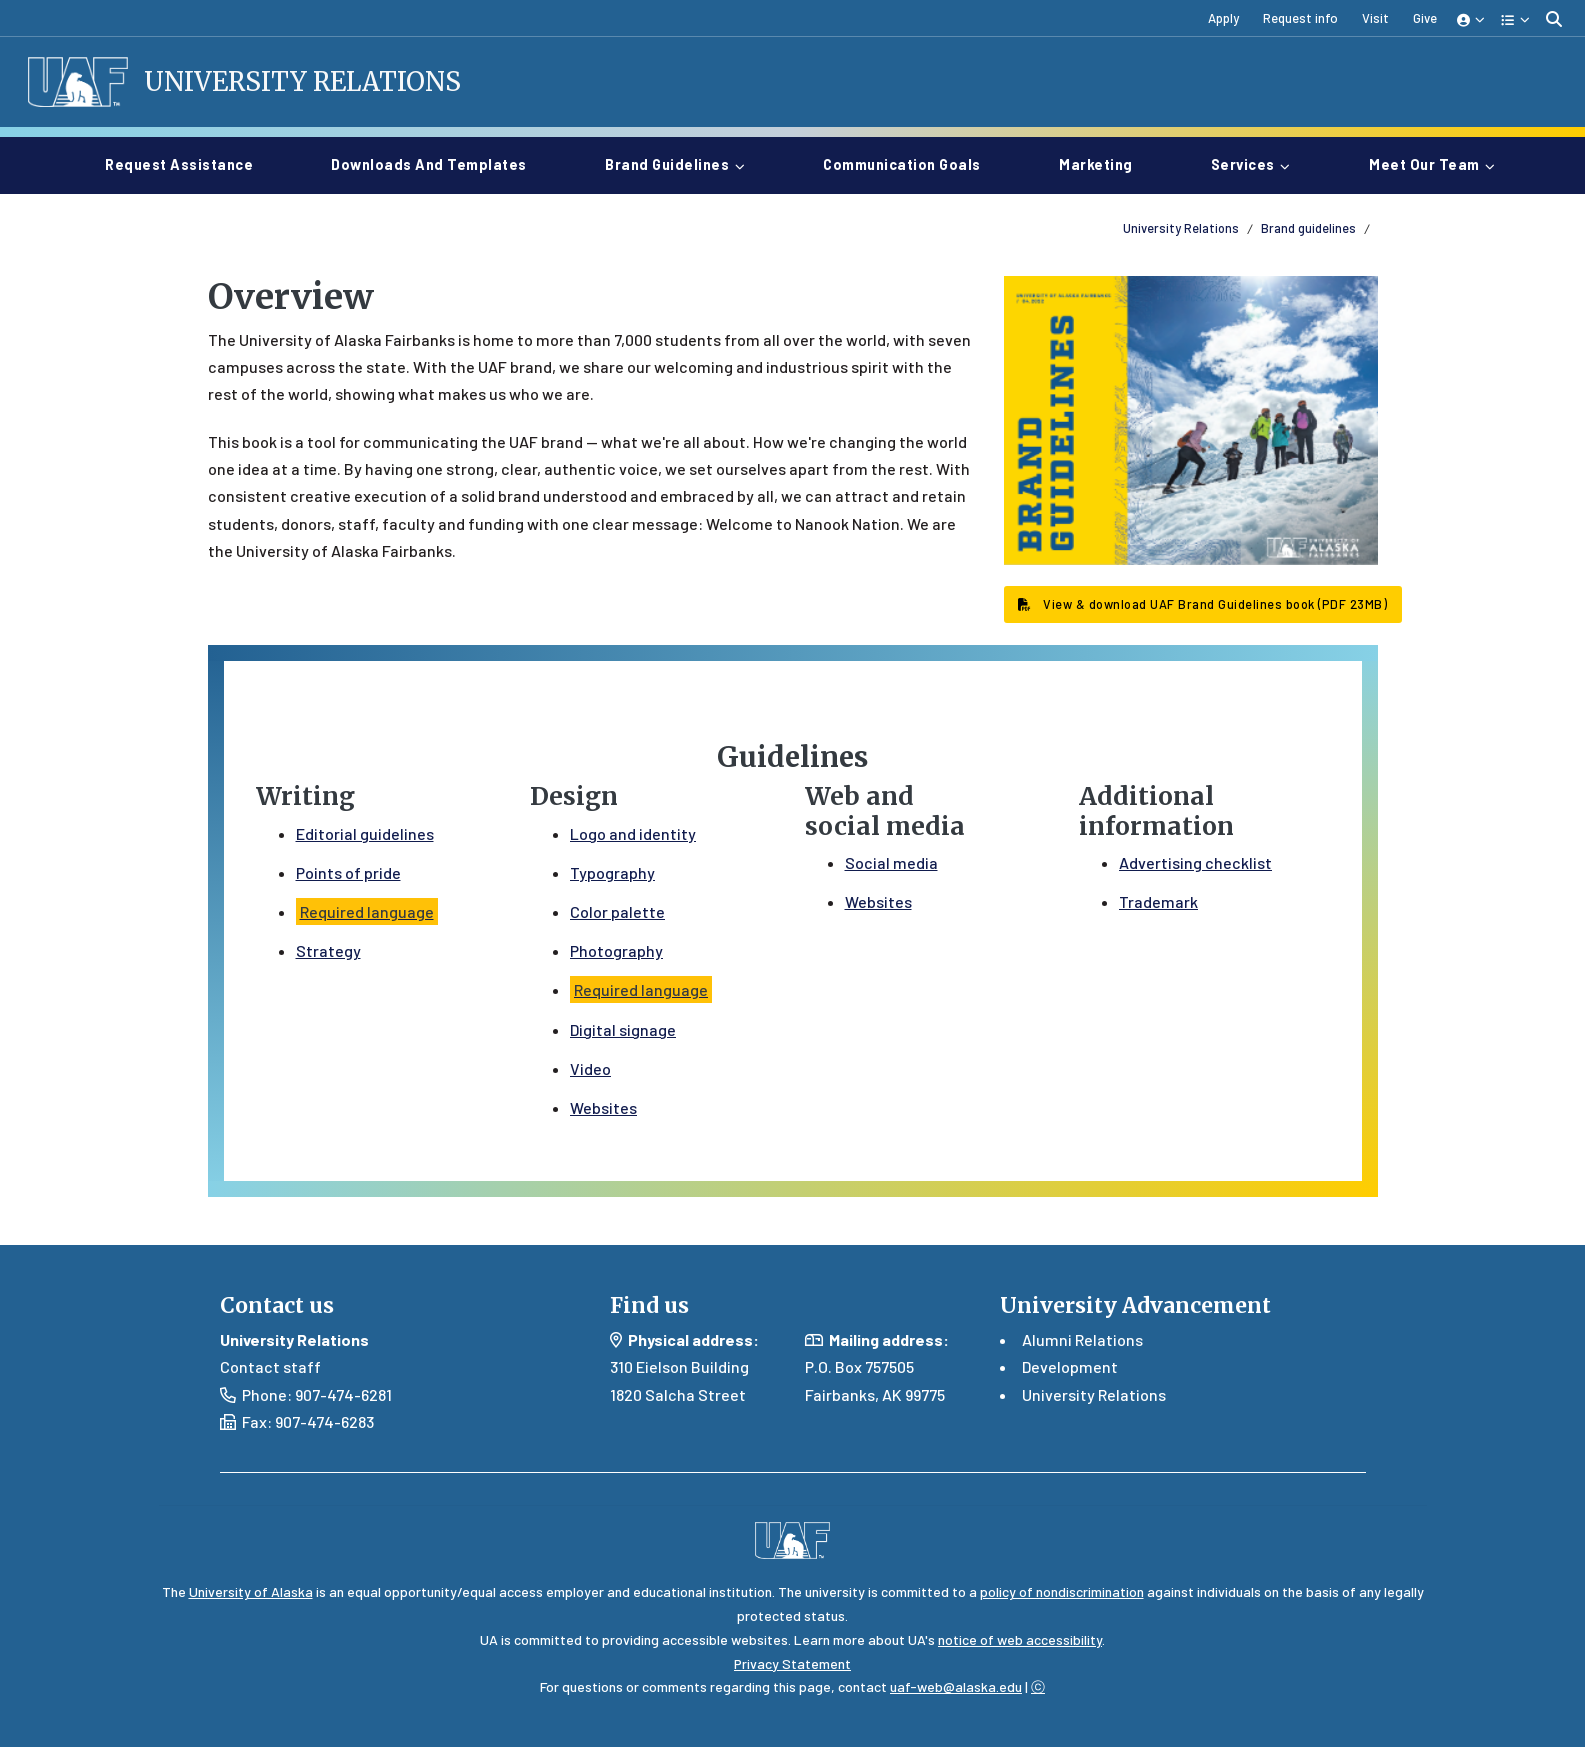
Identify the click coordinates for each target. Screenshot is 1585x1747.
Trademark (1158, 901)
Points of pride (348, 872)
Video (590, 1068)
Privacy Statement (792, 1663)
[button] (1471, 18)
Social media (891, 862)
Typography (612, 872)
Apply (1223, 18)
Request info (1300, 18)
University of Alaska (251, 1591)
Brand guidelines (1308, 228)
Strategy (328, 950)
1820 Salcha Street (678, 1394)
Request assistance (187, 162)
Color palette (617, 911)
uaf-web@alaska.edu (956, 1686)
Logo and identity (633, 833)
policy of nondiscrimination (1062, 1591)
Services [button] (1243, 164)
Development (1070, 1366)
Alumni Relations (1082, 1339)
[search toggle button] (1554, 18)
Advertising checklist (1195, 862)
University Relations (302, 82)
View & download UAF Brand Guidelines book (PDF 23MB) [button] (1202, 604)
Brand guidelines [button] (667, 164)
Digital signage (623, 1029)
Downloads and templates (437, 162)
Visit (1375, 18)
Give (1425, 18)
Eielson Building (692, 1366)
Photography (616, 950)
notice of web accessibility (1020, 1639)
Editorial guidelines (365, 833)
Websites (603, 1107)
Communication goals (910, 162)
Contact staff (270, 1366)
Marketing (1104, 162)
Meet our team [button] (1424, 164)
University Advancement (1135, 1305)
